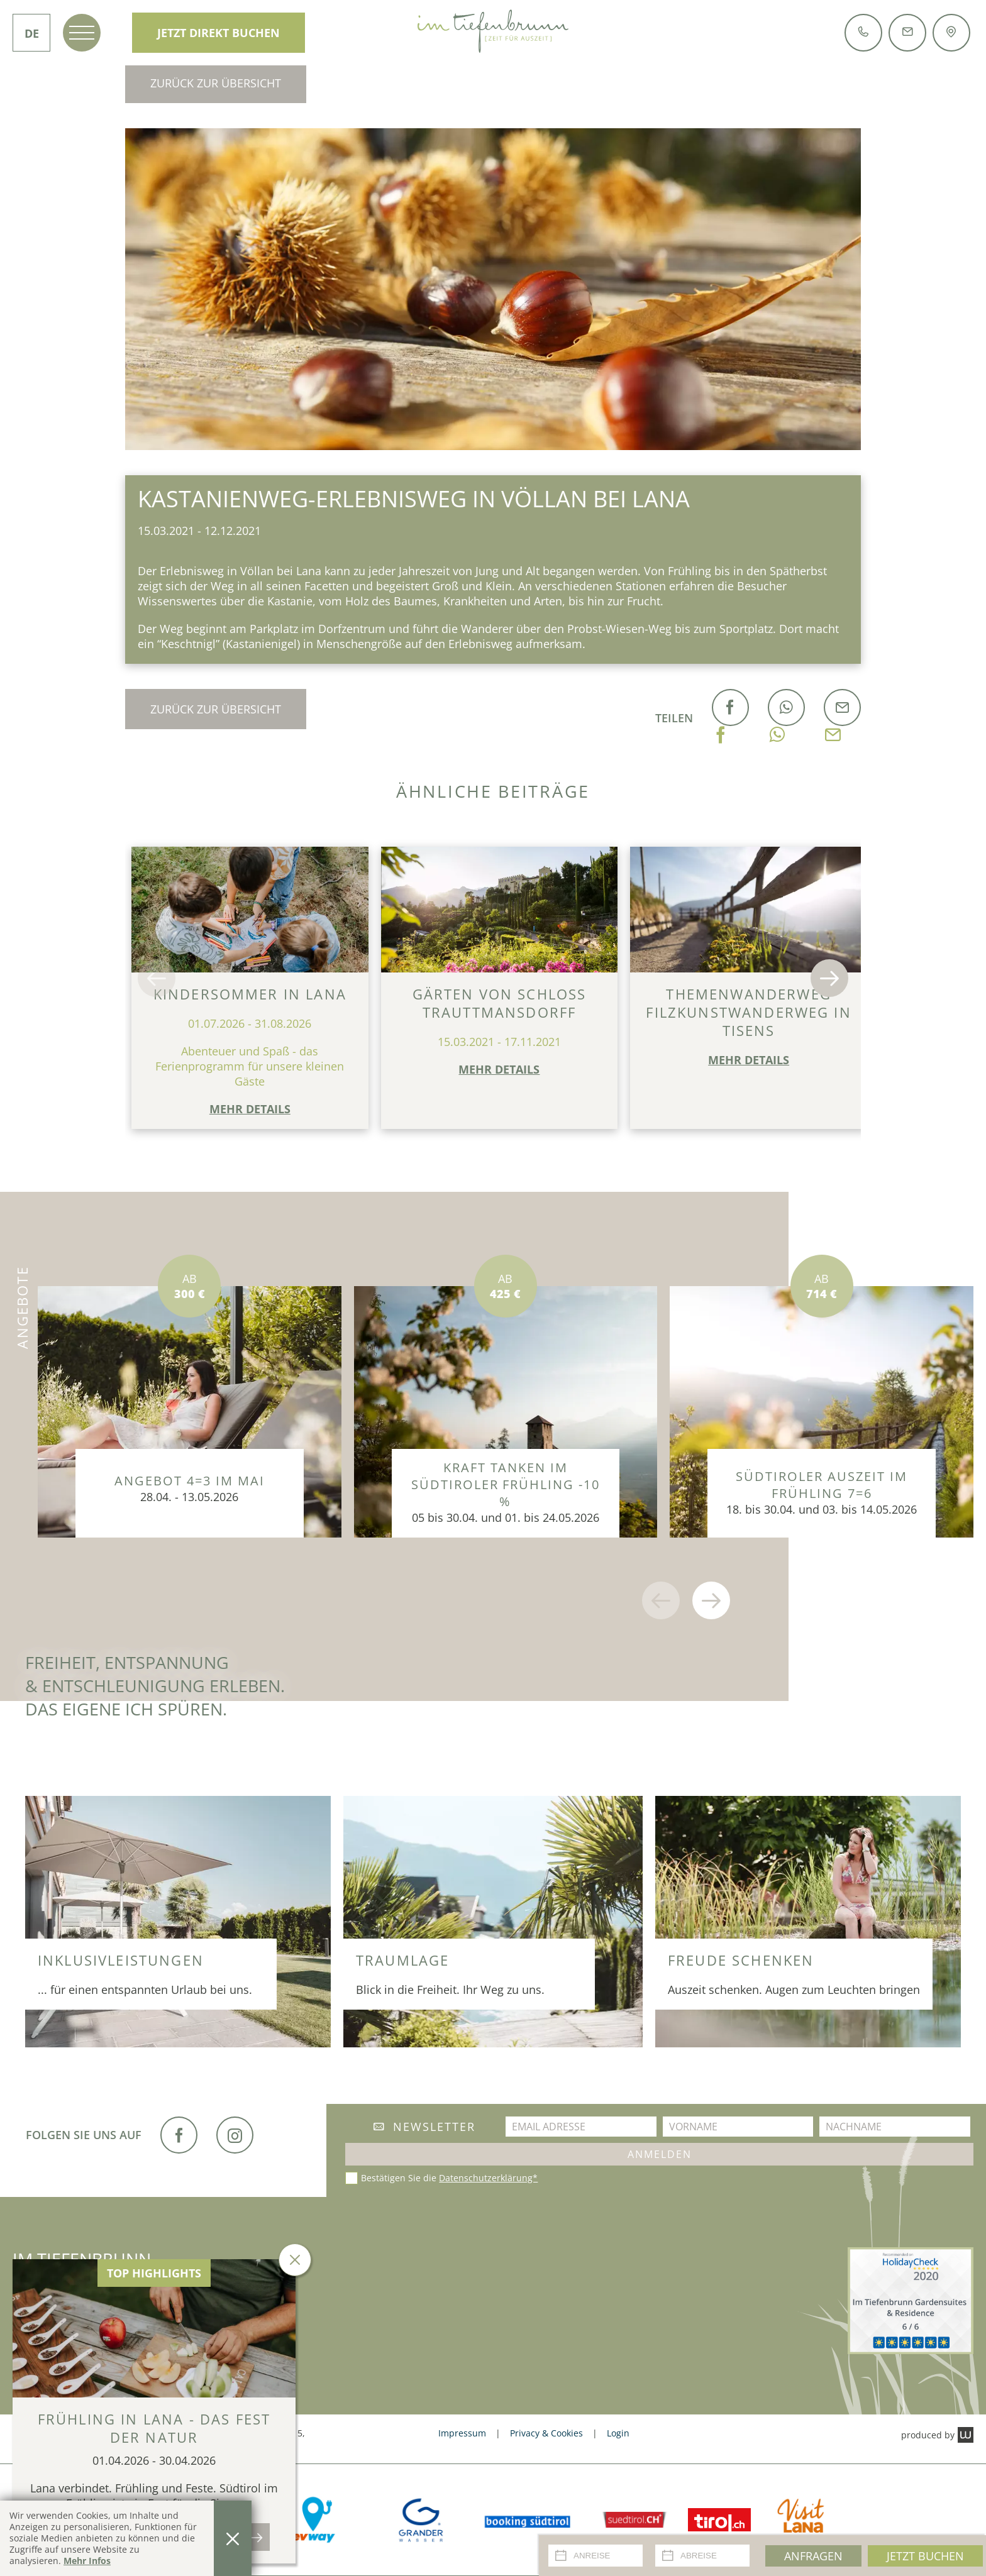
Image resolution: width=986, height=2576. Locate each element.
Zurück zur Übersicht (215, 83)
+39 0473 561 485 (70, 2313)
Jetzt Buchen (925, 2555)
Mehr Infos (87, 2561)
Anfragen (813, 2555)
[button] (156, 978)
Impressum (462, 2433)
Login (618, 2433)
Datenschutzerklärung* (488, 2178)
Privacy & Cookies (546, 2433)
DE (32, 33)
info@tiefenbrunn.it (202, 2313)
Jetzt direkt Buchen (218, 32)
